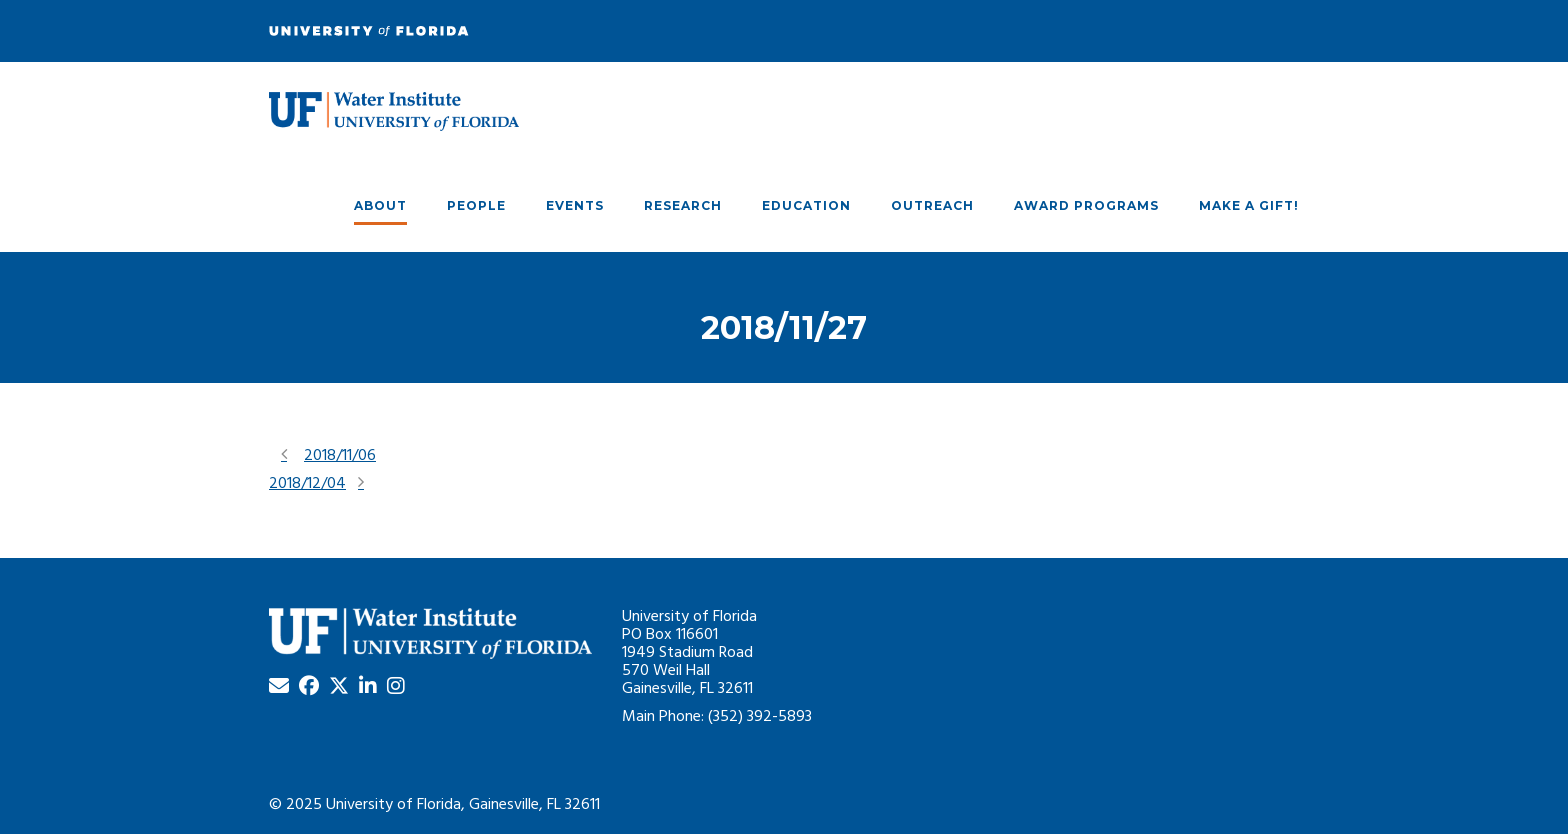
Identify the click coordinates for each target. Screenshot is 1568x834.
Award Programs (1086, 205)
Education (806, 205)
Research (683, 205)
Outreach (932, 205)
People (476, 205)
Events (575, 205)
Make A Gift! (1249, 205)
